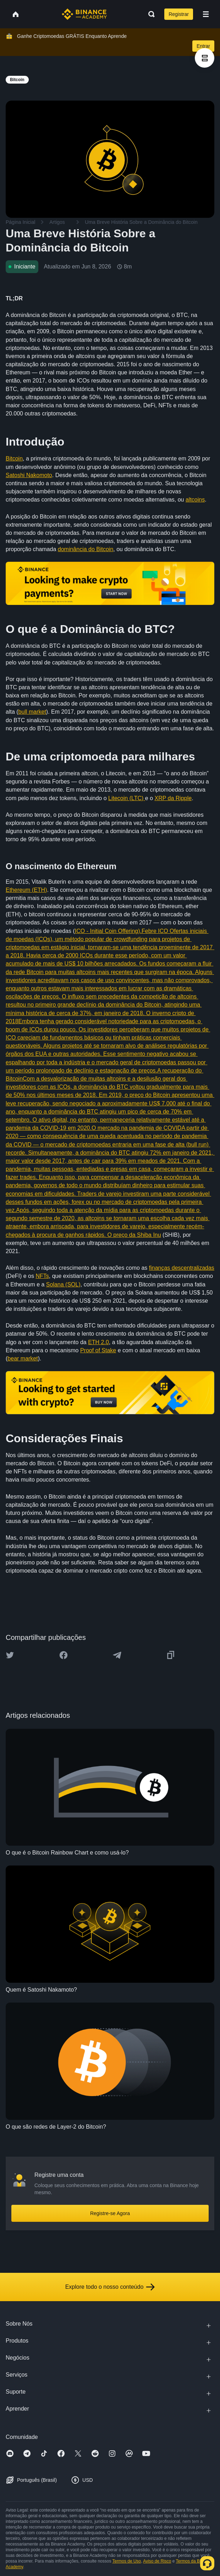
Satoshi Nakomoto (29, 475)
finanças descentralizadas (181, 1268)
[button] (206, 14)
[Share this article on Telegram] (117, 1655)
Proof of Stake (98, 1350)
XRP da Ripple (173, 798)
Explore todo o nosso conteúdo (110, 2287)
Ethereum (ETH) (26, 890)
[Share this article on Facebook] (63, 1655)
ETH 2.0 (98, 1342)
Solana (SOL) (63, 1284)
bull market (32, 712)
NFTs (42, 1276)
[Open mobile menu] (205, 14)
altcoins (195, 500)
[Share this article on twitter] (10, 1655)
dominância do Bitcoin (86, 549)
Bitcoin (14, 458)
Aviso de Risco (157, 2561)
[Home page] (84, 14)
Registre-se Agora (110, 2213)
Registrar (179, 14)
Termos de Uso (126, 2561)
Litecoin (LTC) (126, 798)
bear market (22, 1358)
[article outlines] (204, 58)
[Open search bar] (149, 14)
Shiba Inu (149, 1235)
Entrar (203, 46)
